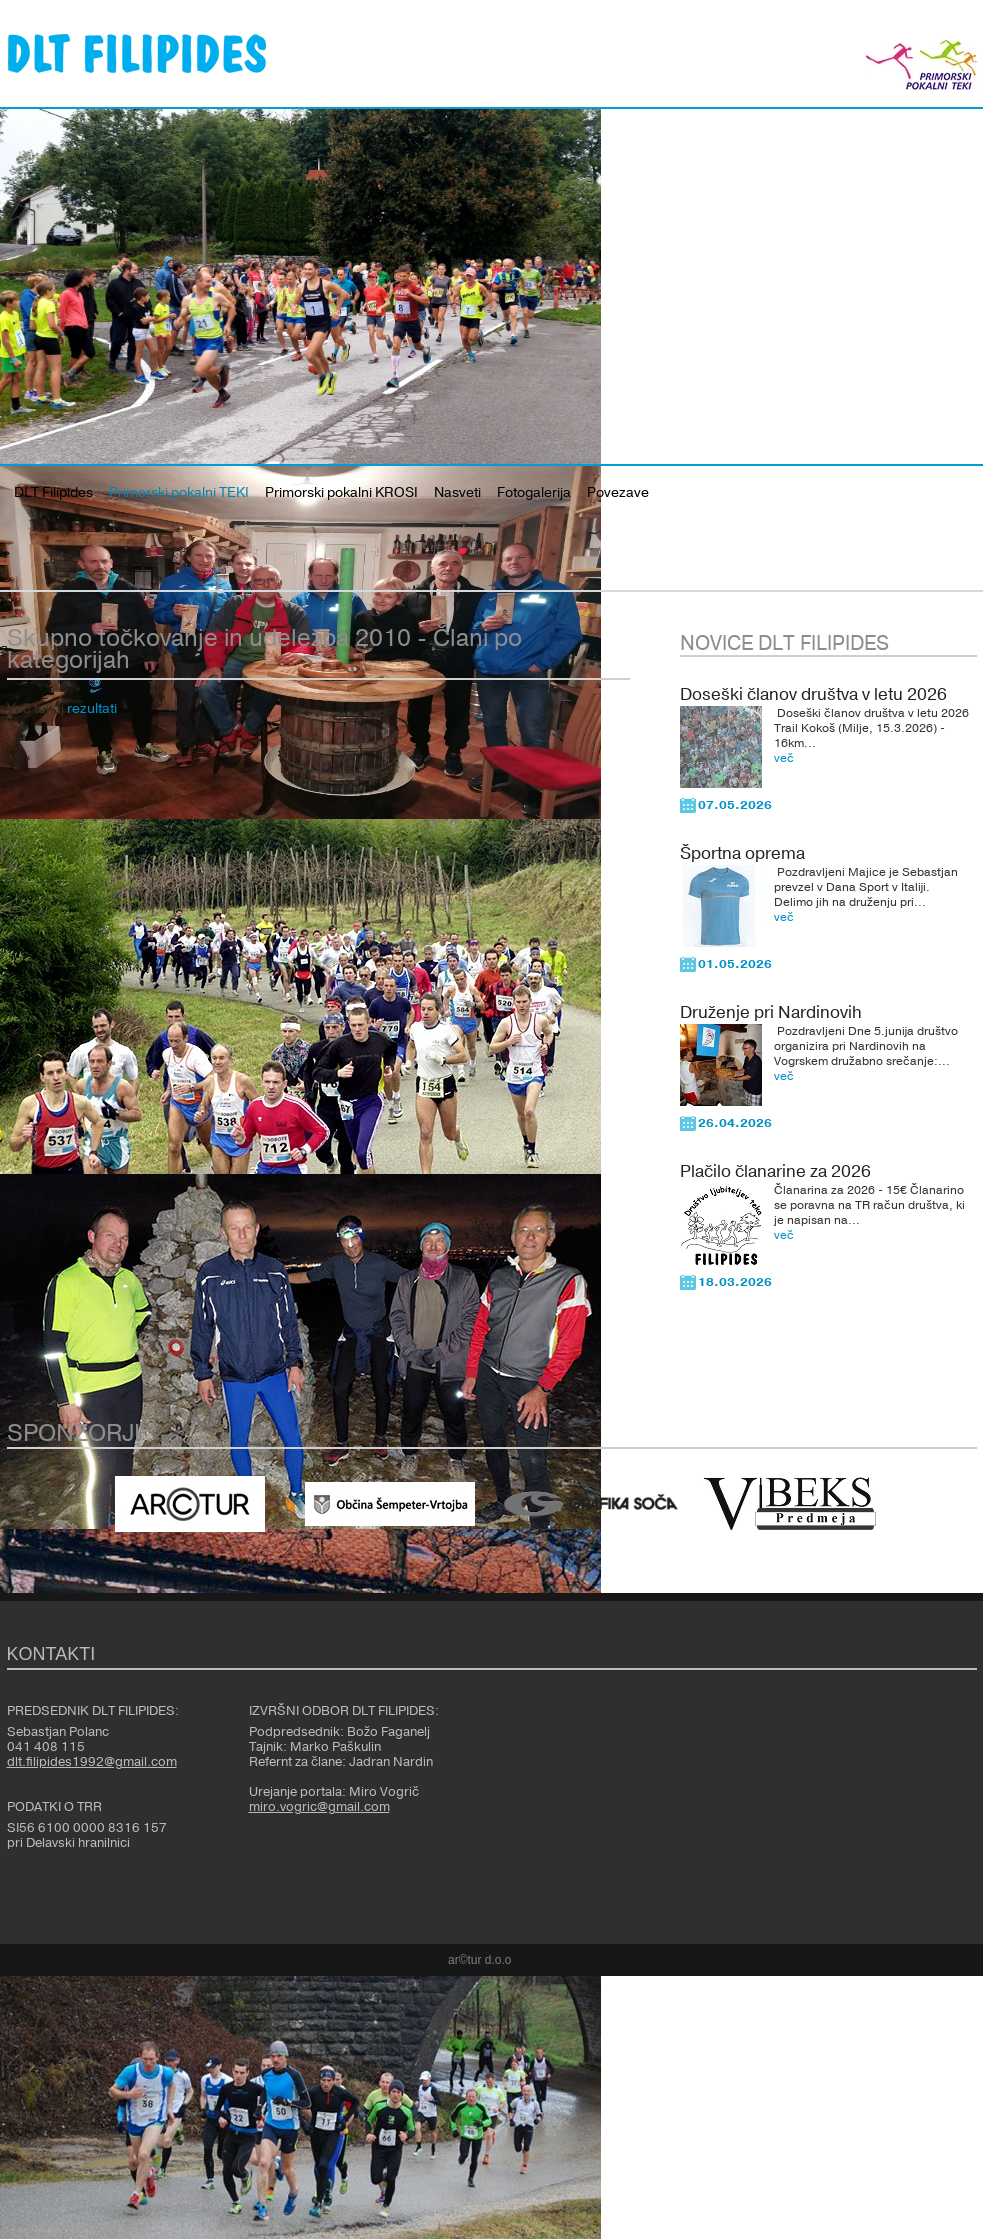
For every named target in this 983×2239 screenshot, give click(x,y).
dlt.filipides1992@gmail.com (92, 1762)
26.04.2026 (735, 1123)
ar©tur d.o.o (480, 1960)
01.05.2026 (735, 964)
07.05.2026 (735, 805)
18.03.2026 (735, 1282)
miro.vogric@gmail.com (319, 1807)
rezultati (92, 709)
